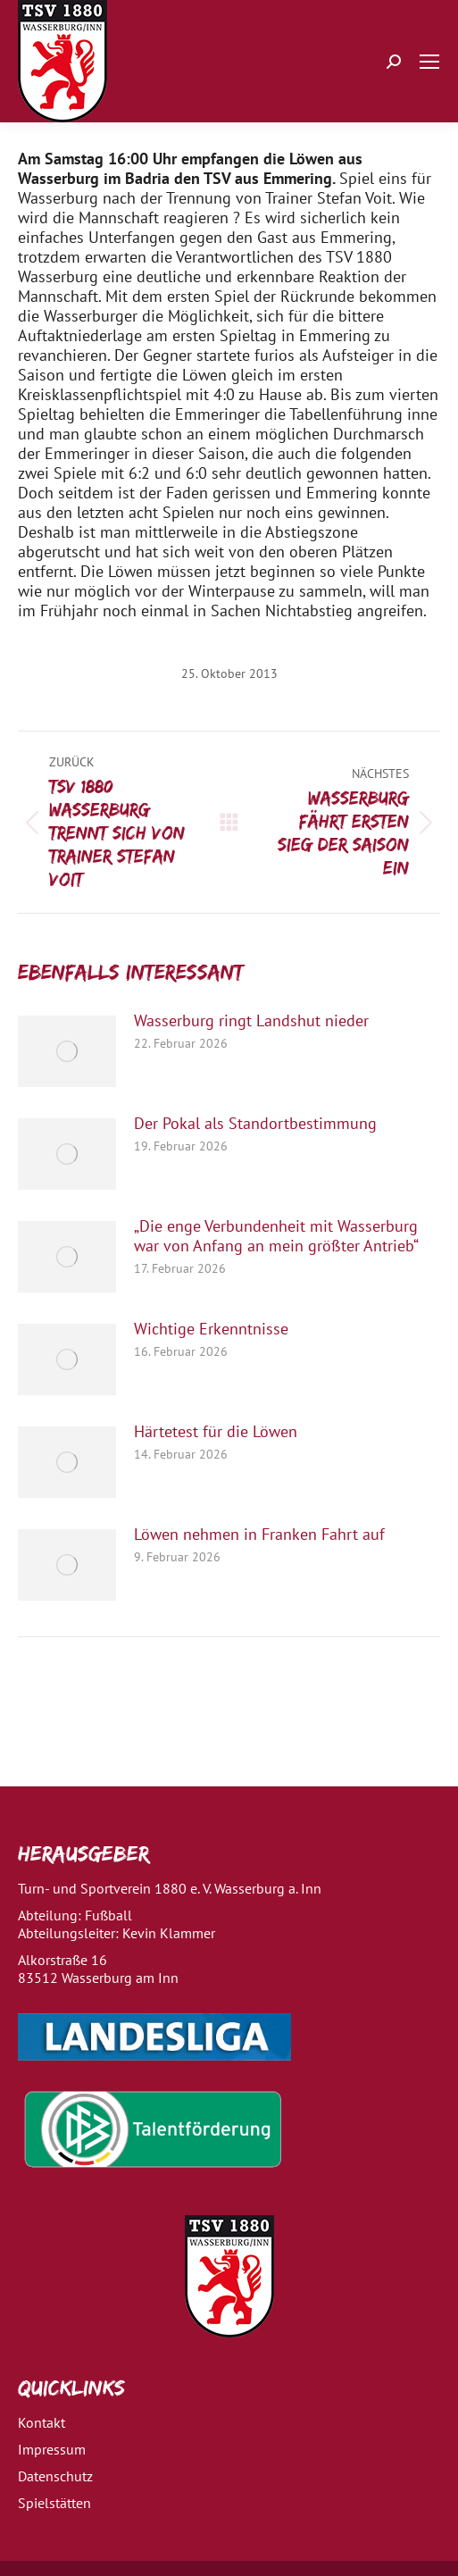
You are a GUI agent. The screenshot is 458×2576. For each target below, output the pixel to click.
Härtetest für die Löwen (215, 1432)
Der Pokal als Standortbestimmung (255, 1123)
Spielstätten (54, 2503)
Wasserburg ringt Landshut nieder (251, 1021)
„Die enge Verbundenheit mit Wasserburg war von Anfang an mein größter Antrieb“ (276, 1236)
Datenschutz (55, 2476)
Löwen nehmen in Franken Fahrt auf (259, 1534)
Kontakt (41, 2422)
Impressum (52, 2449)
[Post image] (67, 1051)
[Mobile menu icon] (429, 61)
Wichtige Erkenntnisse (211, 1329)
